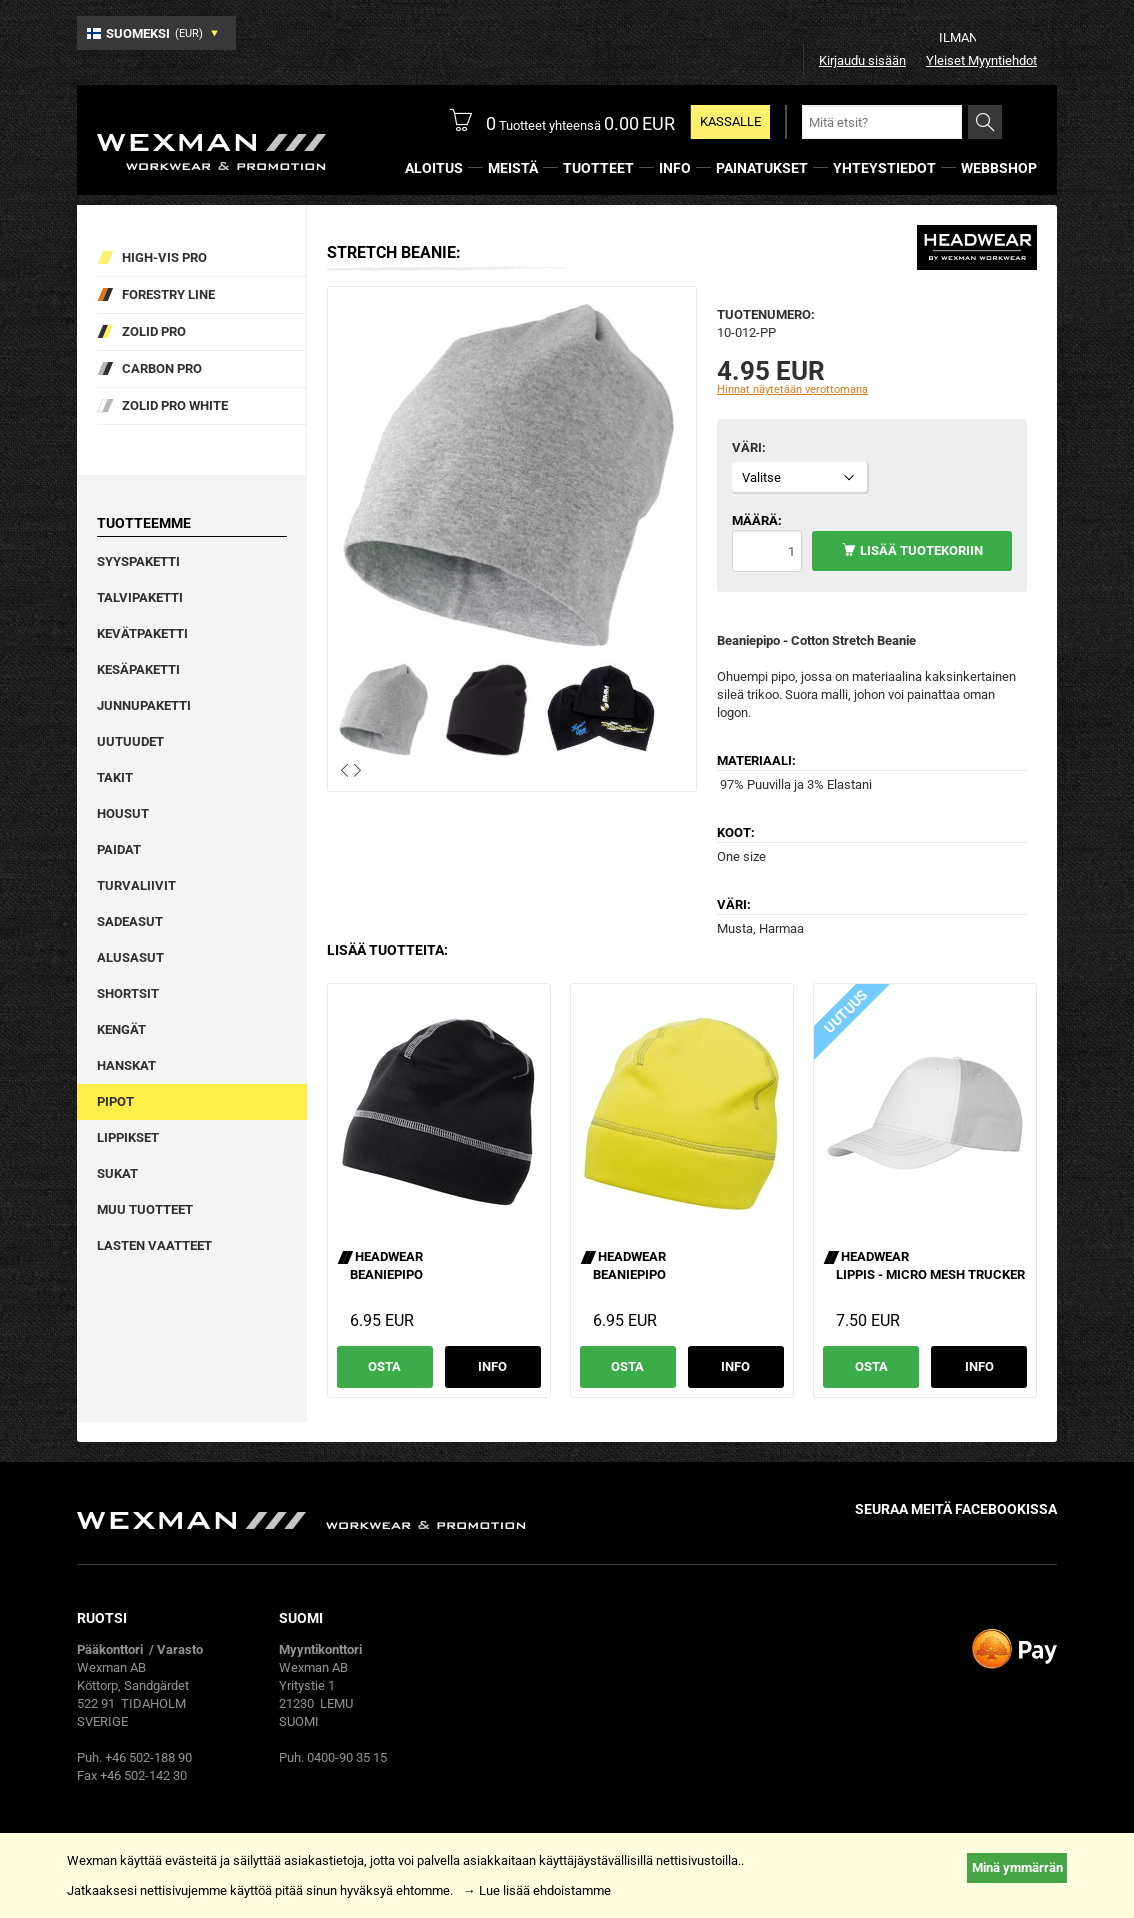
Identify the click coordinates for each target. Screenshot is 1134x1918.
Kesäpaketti (138, 669)
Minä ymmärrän (1017, 1867)
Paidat (119, 849)
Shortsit (128, 993)
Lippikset (128, 1137)
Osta (384, 1366)
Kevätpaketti (142, 633)
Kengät (121, 1029)
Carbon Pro (162, 368)
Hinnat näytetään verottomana (792, 389)
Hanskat (126, 1065)
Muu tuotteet (145, 1209)
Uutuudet (130, 741)
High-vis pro (164, 257)
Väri (747, 447)
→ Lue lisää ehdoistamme (537, 1890)
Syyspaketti (138, 561)
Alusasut (130, 957)
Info (492, 1366)
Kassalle (730, 121)
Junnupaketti (144, 705)
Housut (123, 813)
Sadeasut (130, 921)
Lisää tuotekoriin (921, 550)
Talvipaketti (140, 597)
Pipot (115, 1101)
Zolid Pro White (175, 405)
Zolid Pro (154, 331)
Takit (115, 777)
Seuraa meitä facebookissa (956, 1509)
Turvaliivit (136, 885)
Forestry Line (168, 294)
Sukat (117, 1173)
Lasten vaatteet (154, 1245)
